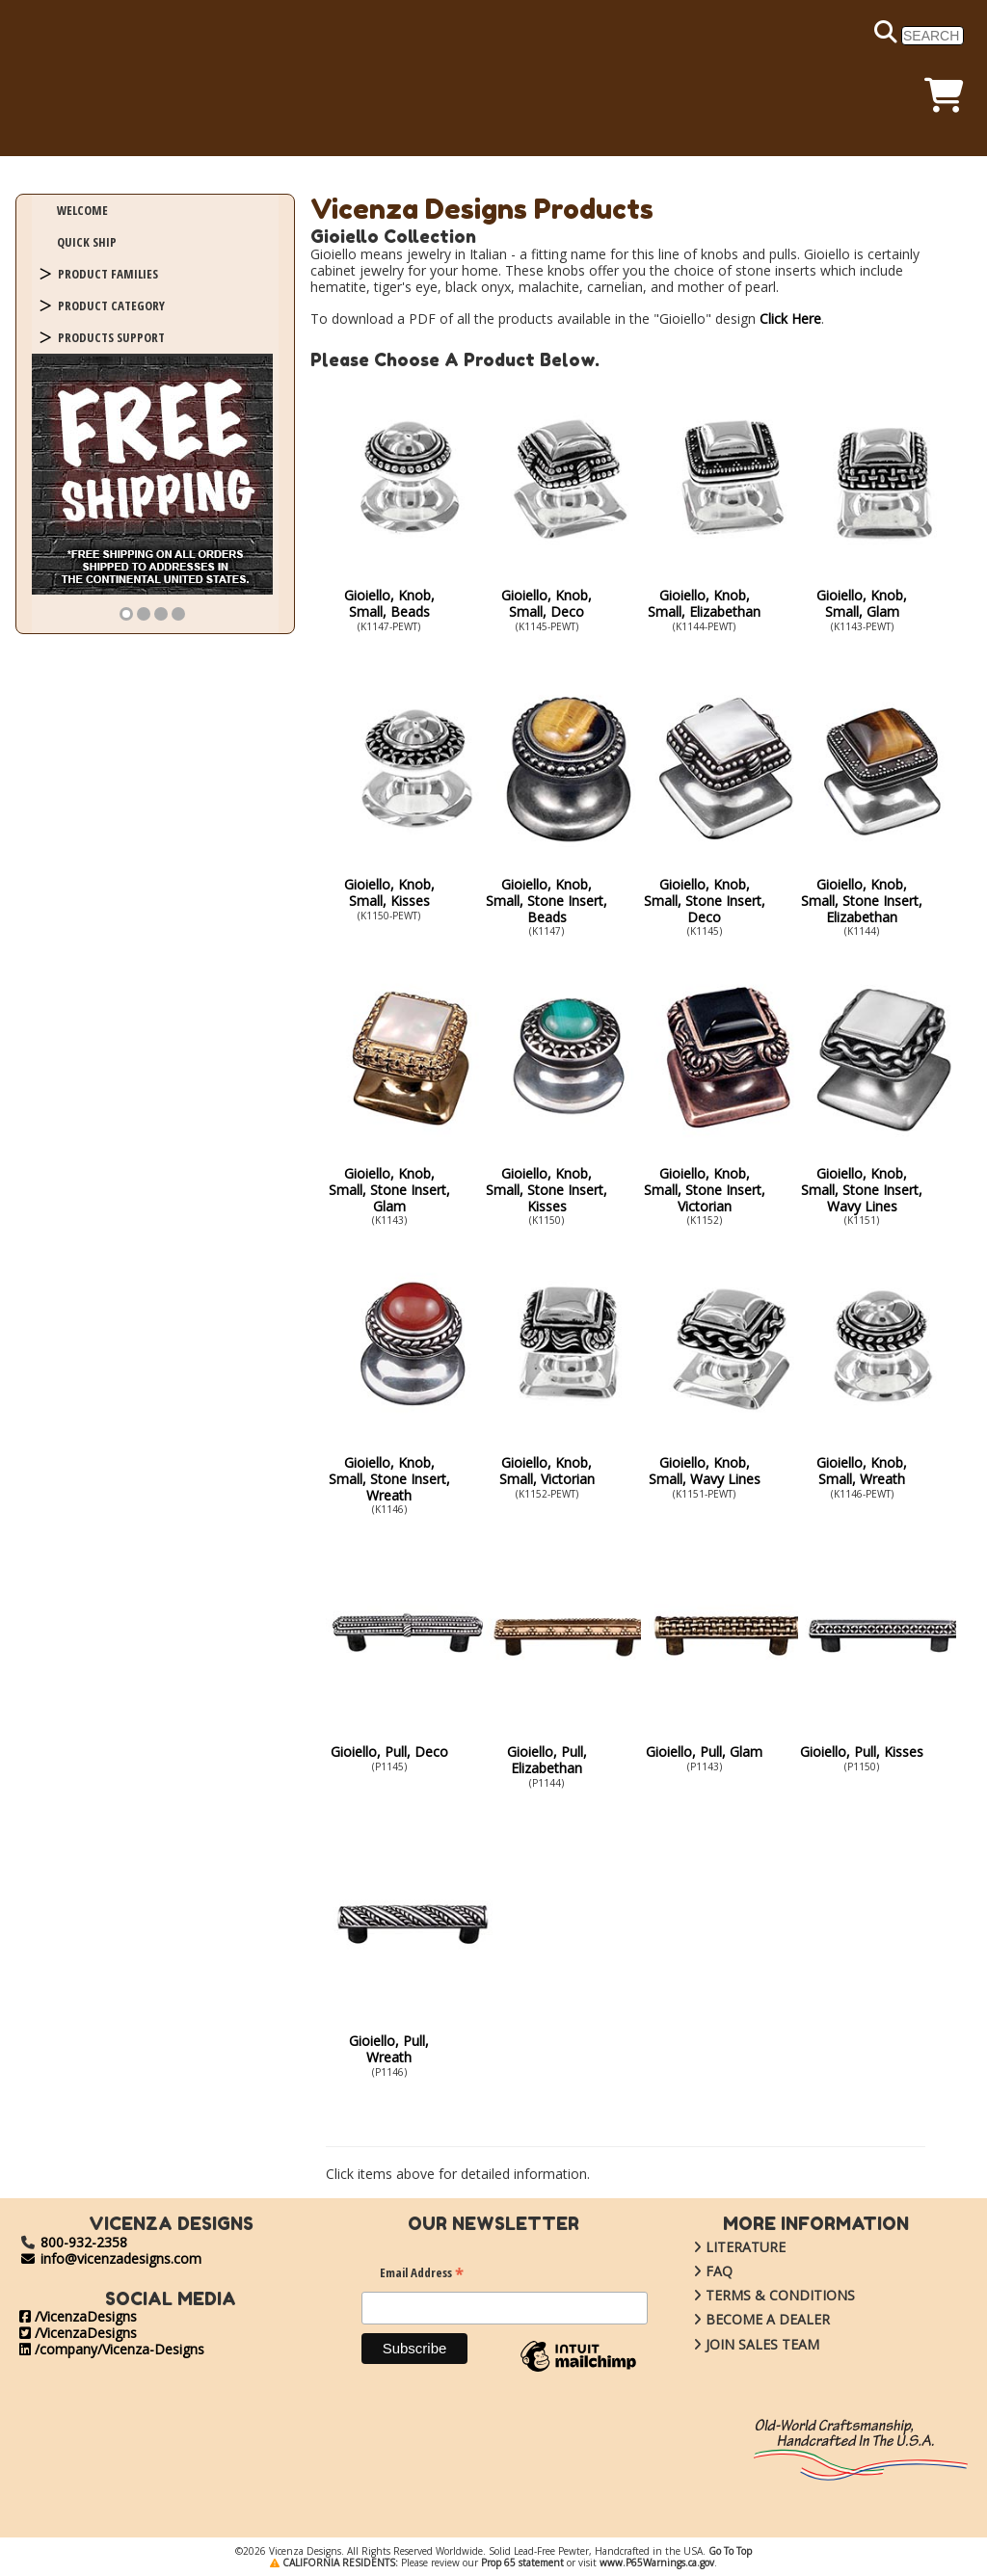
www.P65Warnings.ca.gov (657, 2562)
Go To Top (730, 2551)
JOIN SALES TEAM (741, 2344)
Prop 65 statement (522, 2562)
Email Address (422, 2275)
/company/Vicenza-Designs (111, 2349)
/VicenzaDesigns (78, 2316)
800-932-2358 (83, 2242)
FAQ (698, 2271)
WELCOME (82, 210)
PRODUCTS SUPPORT (111, 337)
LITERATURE (725, 2247)
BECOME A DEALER (747, 2319)
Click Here (790, 318)
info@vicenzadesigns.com (110, 2258)
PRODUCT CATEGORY (111, 305)
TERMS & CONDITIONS (759, 2295)
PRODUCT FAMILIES (108, 273)
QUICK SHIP (87, 242)
